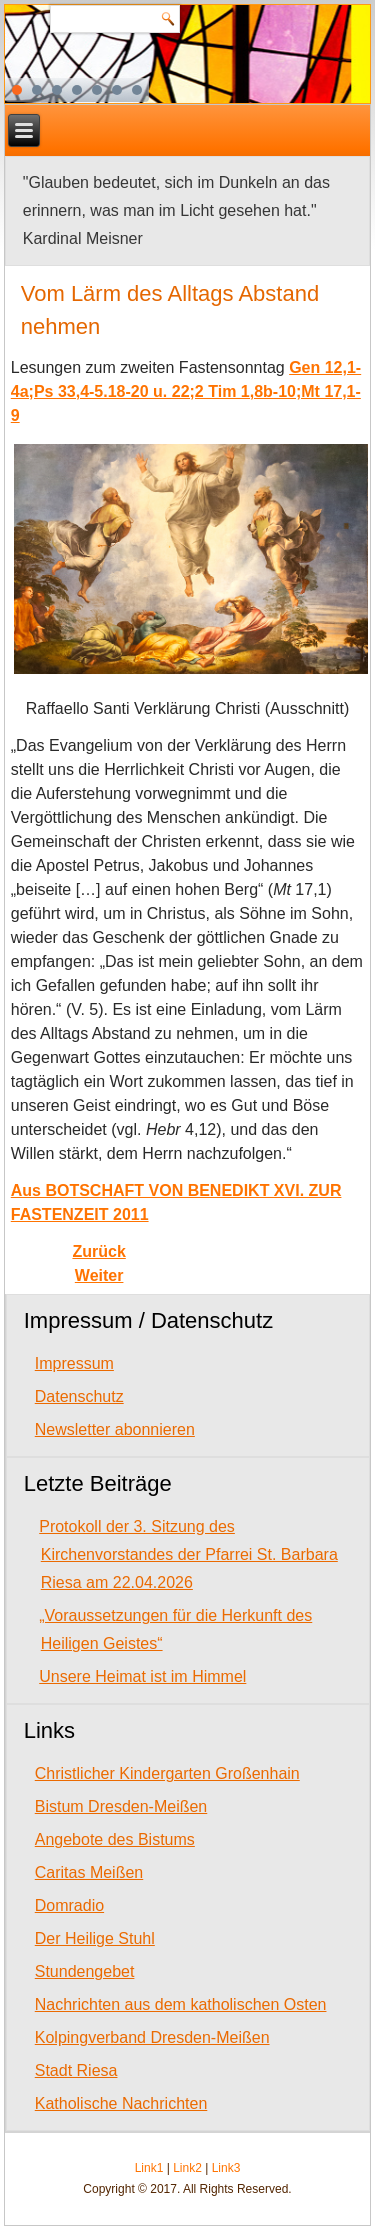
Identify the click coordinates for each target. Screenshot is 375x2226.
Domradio (69, 1905)
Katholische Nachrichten (121, 2103)
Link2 (187, 2168)
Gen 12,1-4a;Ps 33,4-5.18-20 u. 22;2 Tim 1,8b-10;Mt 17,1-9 (186, 391)
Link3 (226, 2168)
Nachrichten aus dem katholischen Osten (181, 2004)
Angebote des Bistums (115, 1839)
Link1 (149, 2168)
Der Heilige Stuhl (95, 1938)
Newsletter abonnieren (115, 1429)
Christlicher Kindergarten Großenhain (167, 1773)
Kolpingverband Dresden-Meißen (152, 2037)
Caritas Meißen (89, 1872)
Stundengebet (85, 1971)
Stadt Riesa (76, 2070)
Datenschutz (79, 1396)
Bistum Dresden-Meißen (121, 1806)
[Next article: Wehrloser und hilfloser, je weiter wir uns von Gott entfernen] (99, 1275)
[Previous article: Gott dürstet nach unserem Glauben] (98, 1251)
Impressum (74, 1363)
